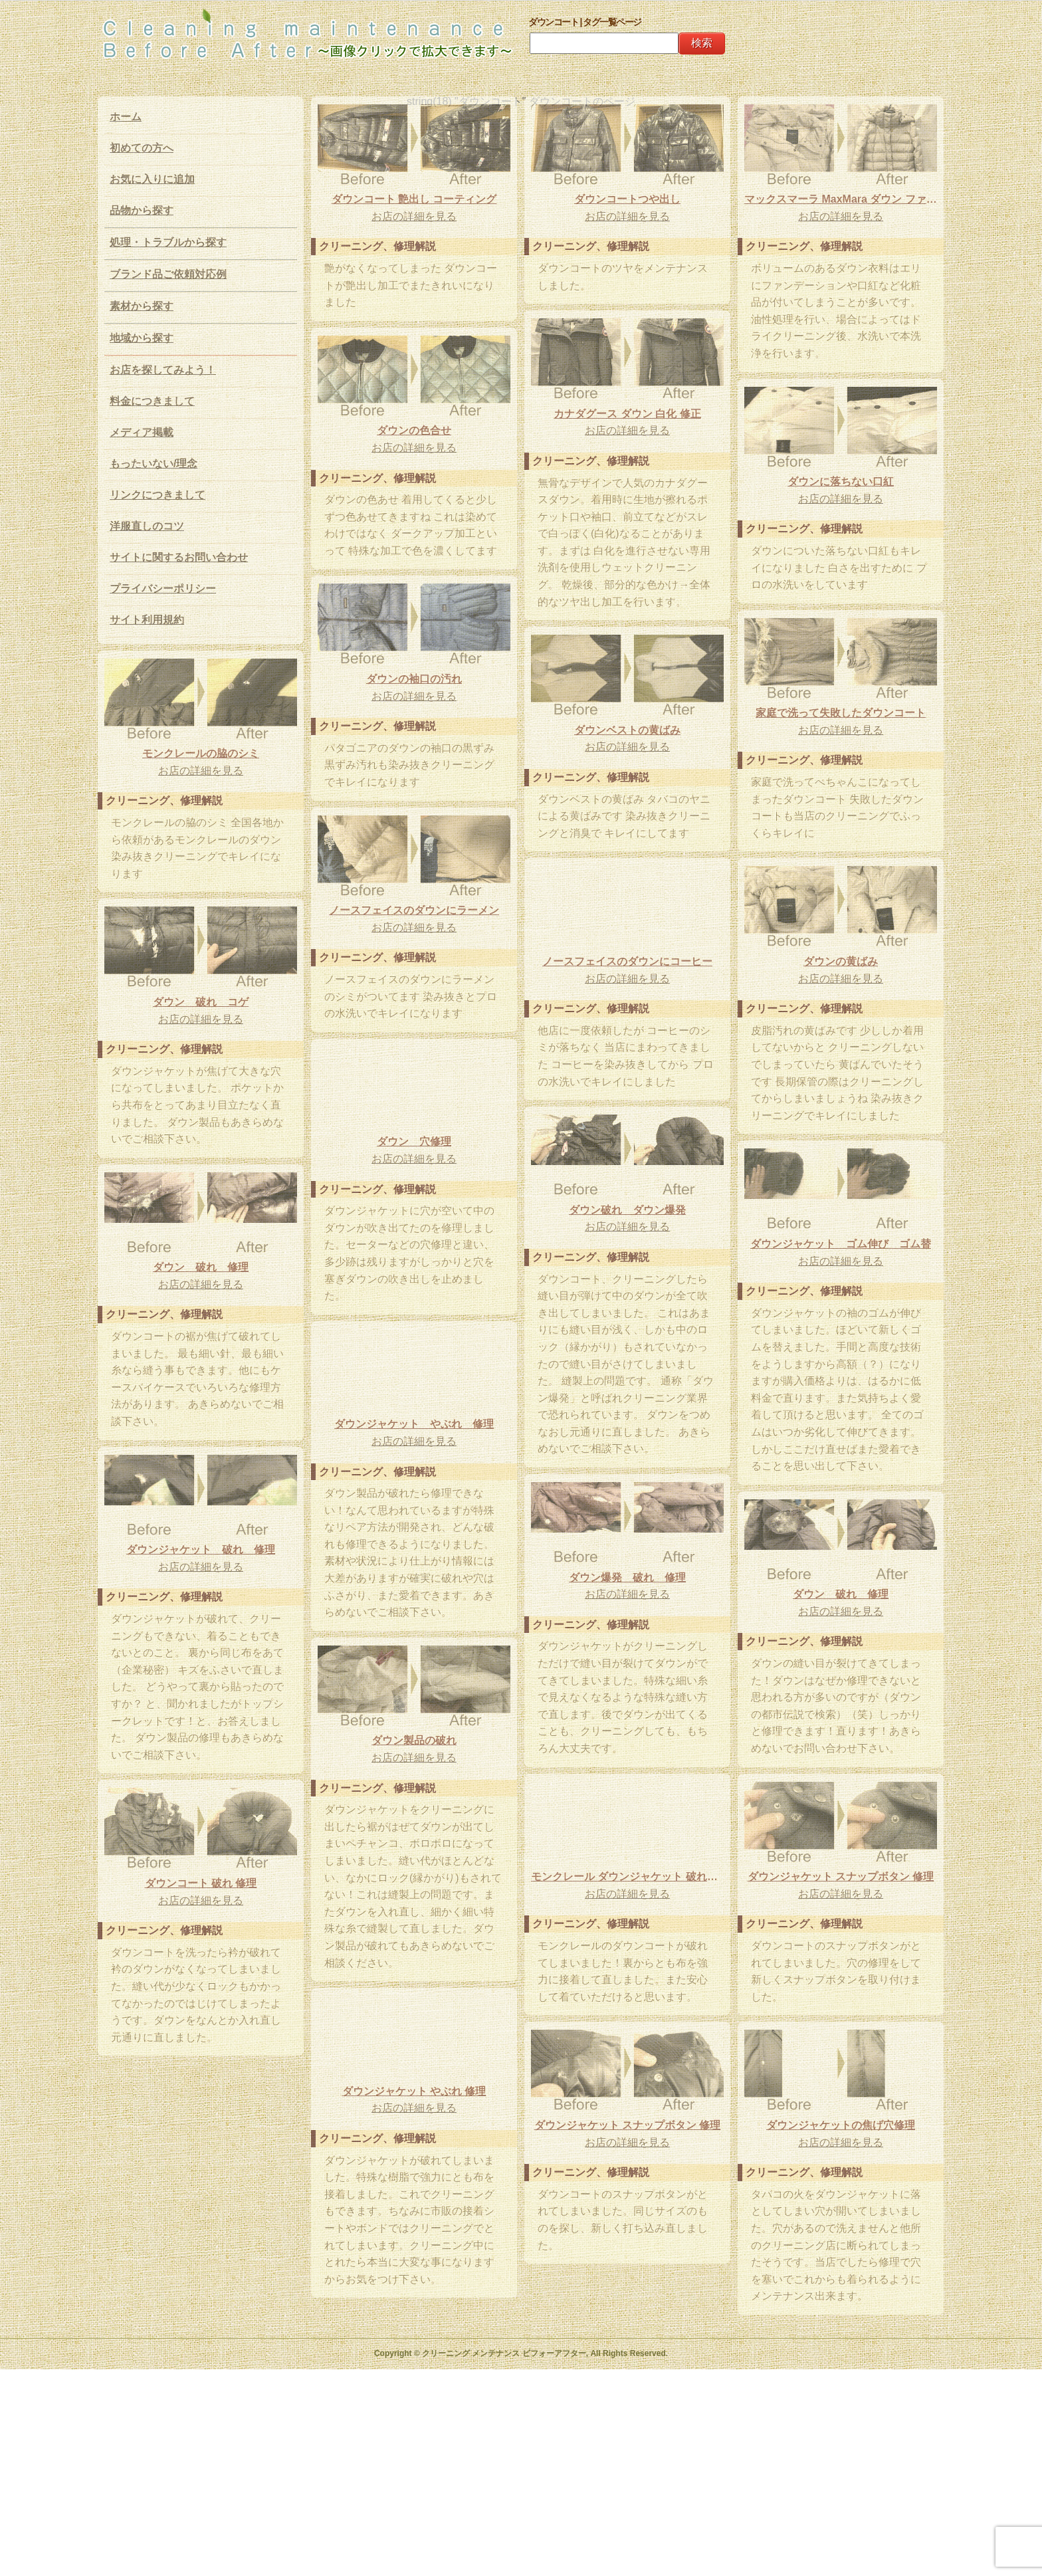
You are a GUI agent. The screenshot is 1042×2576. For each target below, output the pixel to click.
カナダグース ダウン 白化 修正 (627, 413)
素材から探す (141, 306)
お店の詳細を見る (414, 216)
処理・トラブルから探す (168, 242)
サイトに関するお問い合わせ (179, 557)
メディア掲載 (141, 432)
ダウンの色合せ (414, 430)
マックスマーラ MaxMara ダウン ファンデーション (840, 199)
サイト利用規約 (147, 619)
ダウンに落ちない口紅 (840, 481)
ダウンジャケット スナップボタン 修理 (841, 1876)
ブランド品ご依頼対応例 (168, 274)
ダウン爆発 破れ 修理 (627, 1577)
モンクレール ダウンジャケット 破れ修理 (627, 1876)
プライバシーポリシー (163, 588)
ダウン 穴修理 (414, 1141)
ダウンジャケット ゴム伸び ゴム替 (840, 1243)
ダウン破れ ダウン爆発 (627, 1210)
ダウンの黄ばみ (840, 961)
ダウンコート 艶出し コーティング (414, 199)
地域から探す (141, 338)
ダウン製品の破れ (414, 1740)
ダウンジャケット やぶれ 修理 (414, 1424)
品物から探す (141, 210)
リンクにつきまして (157, 494)
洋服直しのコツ (147, 526)
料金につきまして (152, 401)
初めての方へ (141, 148)
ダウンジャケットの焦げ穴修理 (840, 2125)
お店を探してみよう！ (163, 370)
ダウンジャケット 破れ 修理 (200, 1549)
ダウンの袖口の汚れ (414, 679)
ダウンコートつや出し (627, 199)
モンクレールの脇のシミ (200, 753)
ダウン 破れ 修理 (201, 1267)
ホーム (126, 116)
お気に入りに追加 (152, 179)
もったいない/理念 (153, 463)
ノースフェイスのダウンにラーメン (414, 910)
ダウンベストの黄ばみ (627, 730)
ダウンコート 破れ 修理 (201, 1883)
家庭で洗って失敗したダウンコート (841, 712)
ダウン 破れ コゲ (201, 1002)
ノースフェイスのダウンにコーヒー (627, 961)
